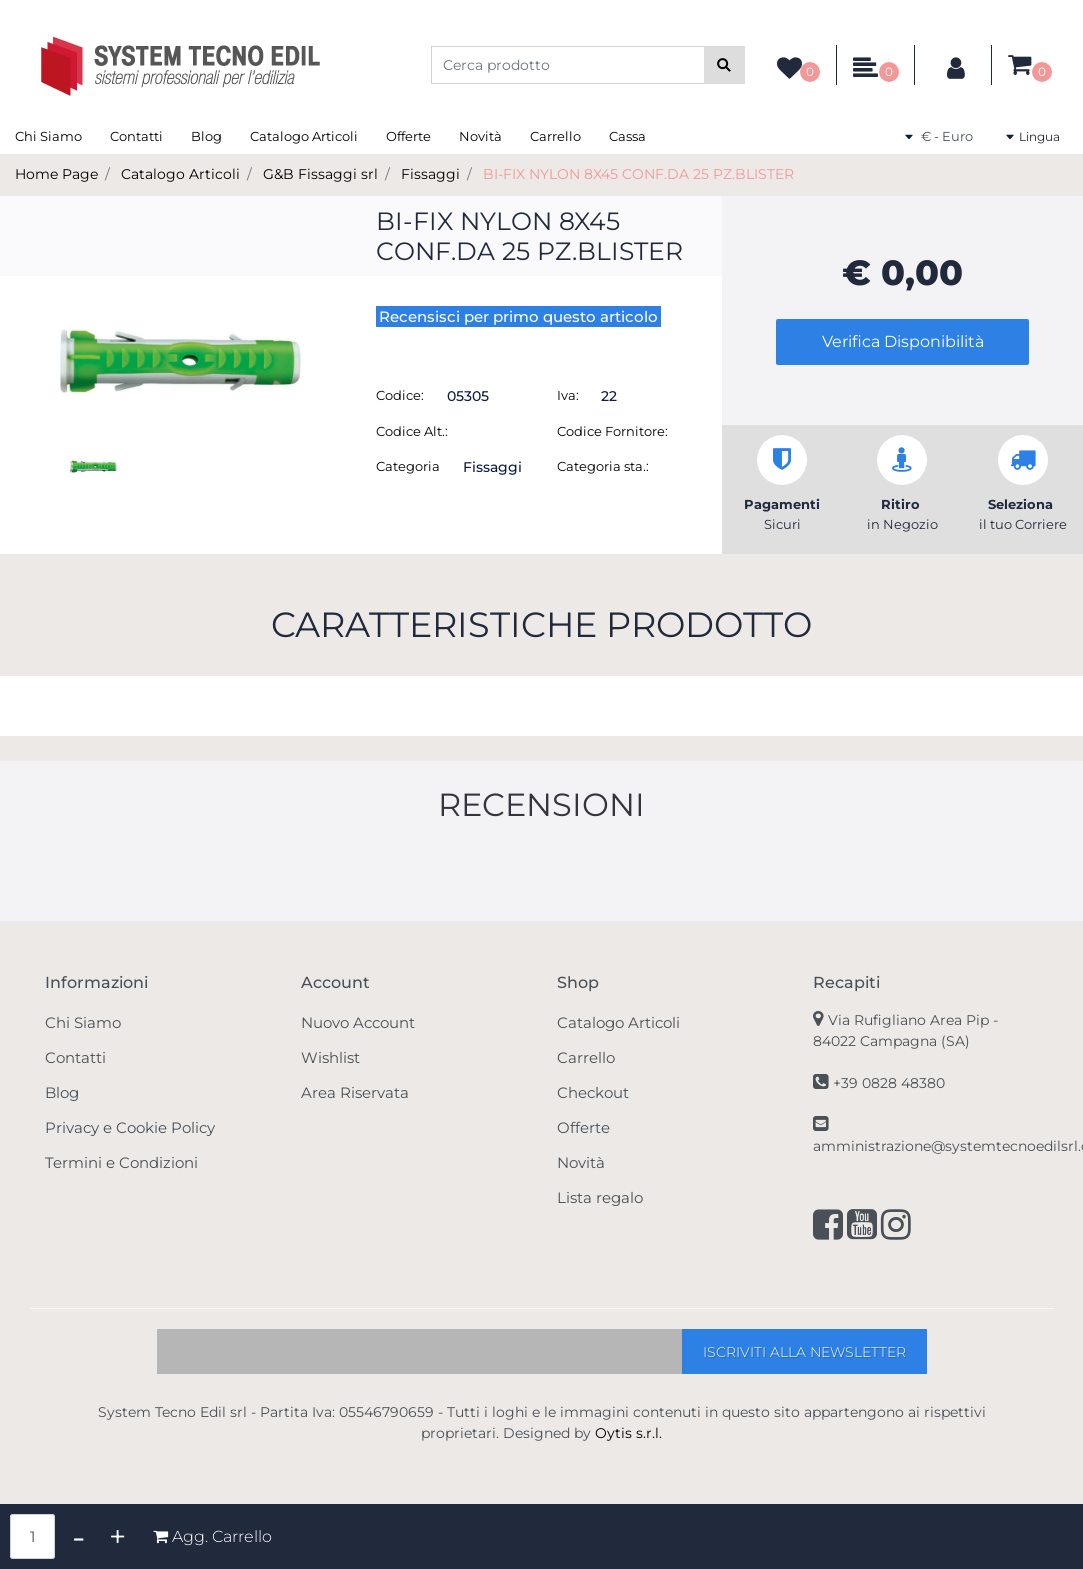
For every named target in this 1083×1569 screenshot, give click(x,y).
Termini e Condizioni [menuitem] (121, 1162)
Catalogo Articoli (180, 174)
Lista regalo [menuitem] (600, 1197)
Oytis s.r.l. (628, 1433)
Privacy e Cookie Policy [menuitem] (130, 1127)
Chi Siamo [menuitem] (48, 136)
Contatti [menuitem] (136, 136)
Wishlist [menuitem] (330, 1057)
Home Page (56, 174)
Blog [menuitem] (206, 136)
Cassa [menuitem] (627, 136)
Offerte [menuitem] (408, 136)
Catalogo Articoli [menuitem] (304, 136)
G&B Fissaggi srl (320, 174)
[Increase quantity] (117, 1536)
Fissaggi (430, 174)
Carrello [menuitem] (555, 136)
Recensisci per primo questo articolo (518, 316)
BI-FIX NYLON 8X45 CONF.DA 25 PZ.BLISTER (638, 174)
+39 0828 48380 (889, 1083)
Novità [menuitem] (480, 136)
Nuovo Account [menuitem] (358, 1022)
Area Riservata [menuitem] (355, 1092)
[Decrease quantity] (78, 1536)
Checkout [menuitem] (593, 1092)
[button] (724, 65)
